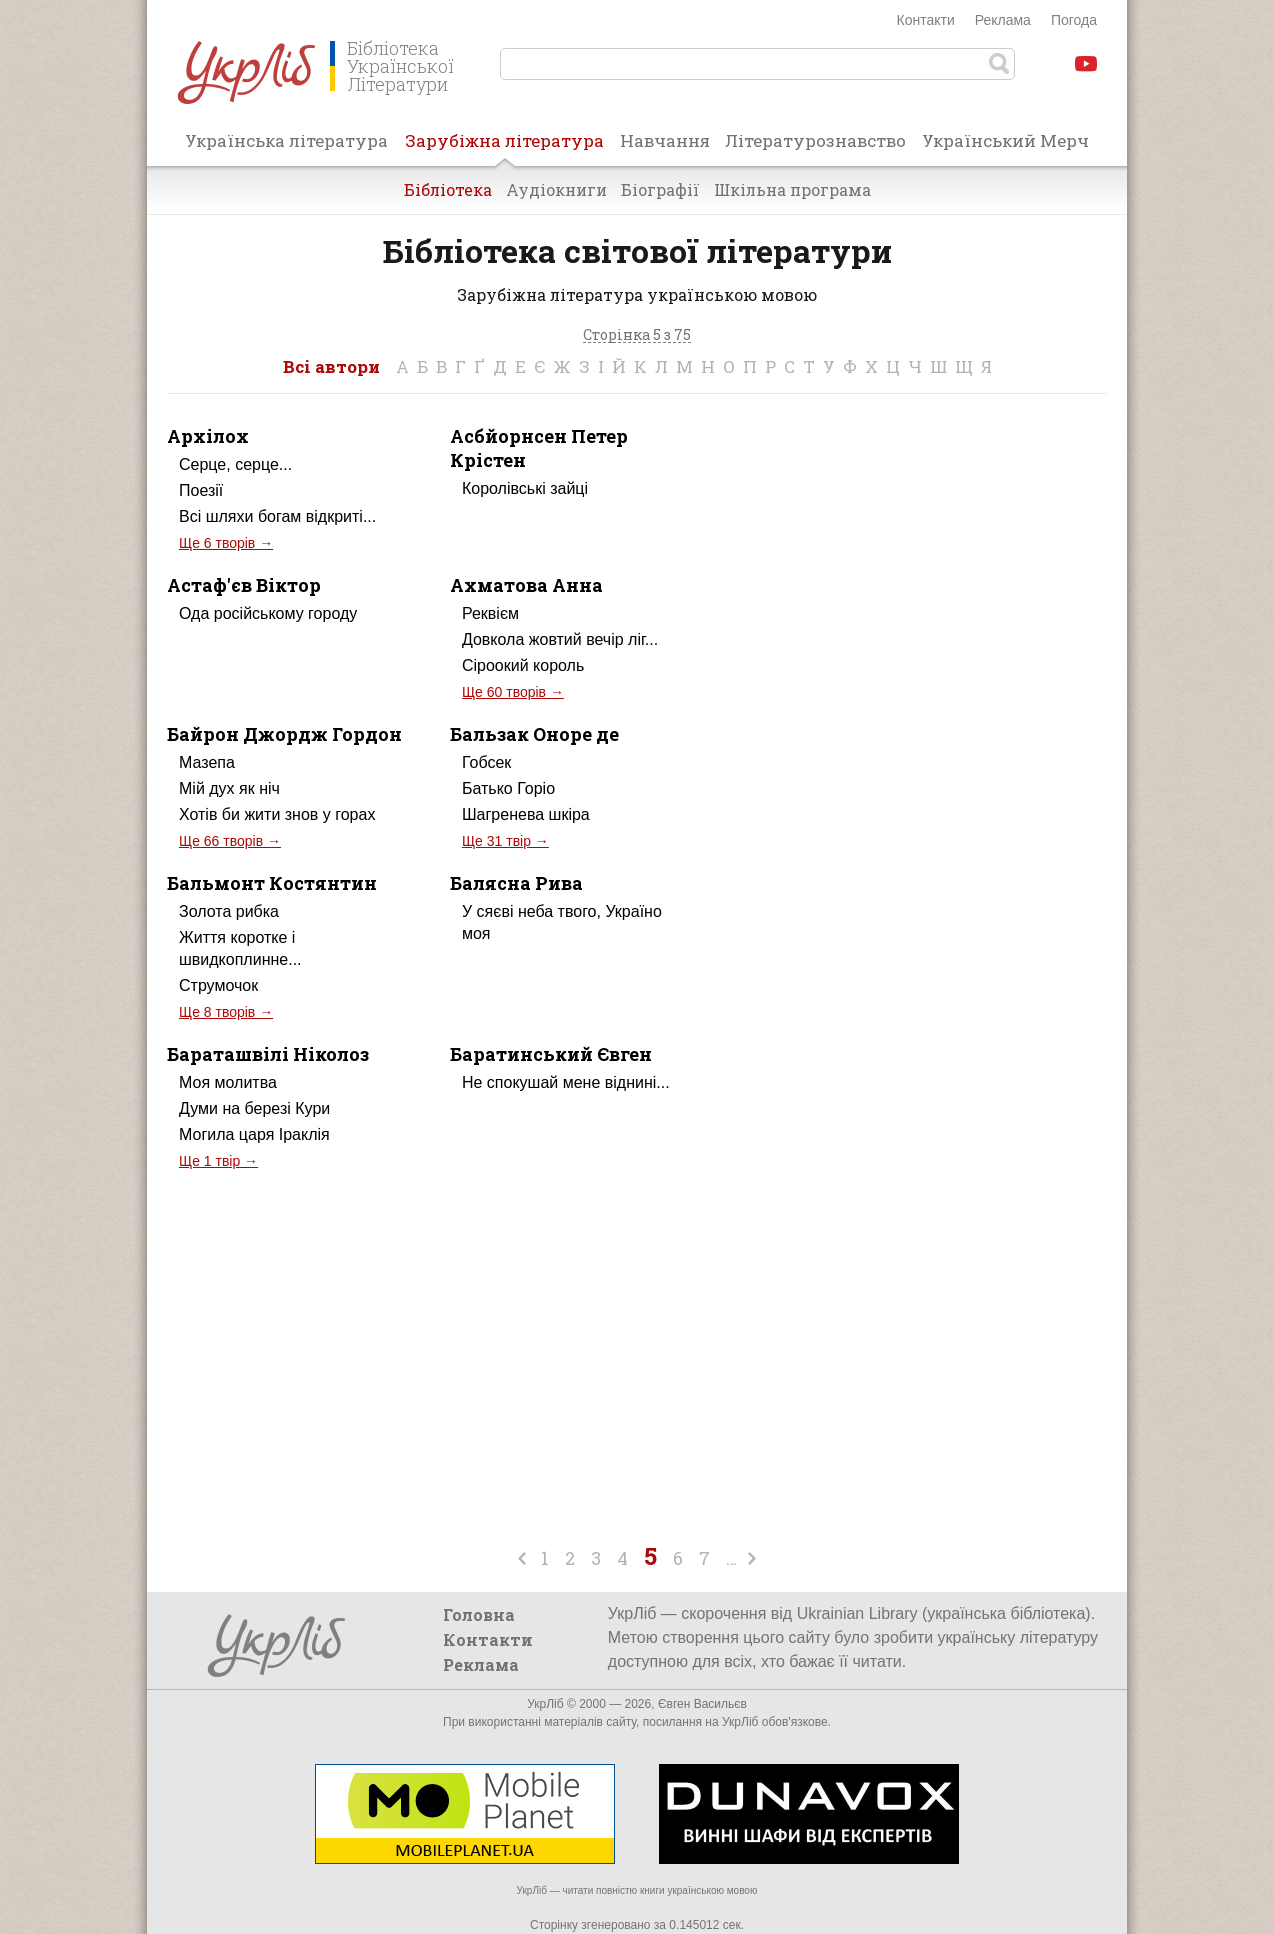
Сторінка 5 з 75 (637, 335)
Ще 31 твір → (505, 841)
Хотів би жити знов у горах (277, 814)
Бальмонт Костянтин (272, 883)
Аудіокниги (556, 189)
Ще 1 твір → (218, 1161)
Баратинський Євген (551, 1054)
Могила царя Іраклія (254, 1134)
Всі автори (331, 366)
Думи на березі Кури (254, 1108)
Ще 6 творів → (226, 543)
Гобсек (486, 762)
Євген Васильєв (702, 1704)
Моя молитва (228, 1082)
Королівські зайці (525, 488)
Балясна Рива (516, 883)
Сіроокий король (523, 665)
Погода (1074, 20)
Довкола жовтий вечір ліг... (560, 639)
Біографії (660, 189)
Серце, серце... (235, 464)
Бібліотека (448, 189)
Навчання (665, 140)
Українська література (286, 140)
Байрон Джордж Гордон (284, 734)
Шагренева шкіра (526, 814)
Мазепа (207, 762)
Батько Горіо (508, 788)
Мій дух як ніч (229, 788)
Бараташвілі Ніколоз (268, 1054)
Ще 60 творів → (513, 692)
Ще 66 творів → (230, 841)
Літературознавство (815, 140)
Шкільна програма (792, 189)
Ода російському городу (268, 613)
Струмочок (218, 985)
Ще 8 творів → (226, 1012)
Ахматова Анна (526, 585)
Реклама (1003, 20)
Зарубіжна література (504, 147)
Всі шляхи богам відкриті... (277, 516)
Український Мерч (1005, 140)
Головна (479, 1614)
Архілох (208, 436)
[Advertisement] (939, 594)
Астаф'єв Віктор (244, 585)
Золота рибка (229, 911)
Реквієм (490, 613)
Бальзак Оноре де (534, 734)
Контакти (926, 20)
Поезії (201, 490)
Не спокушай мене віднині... (566, 1082)
